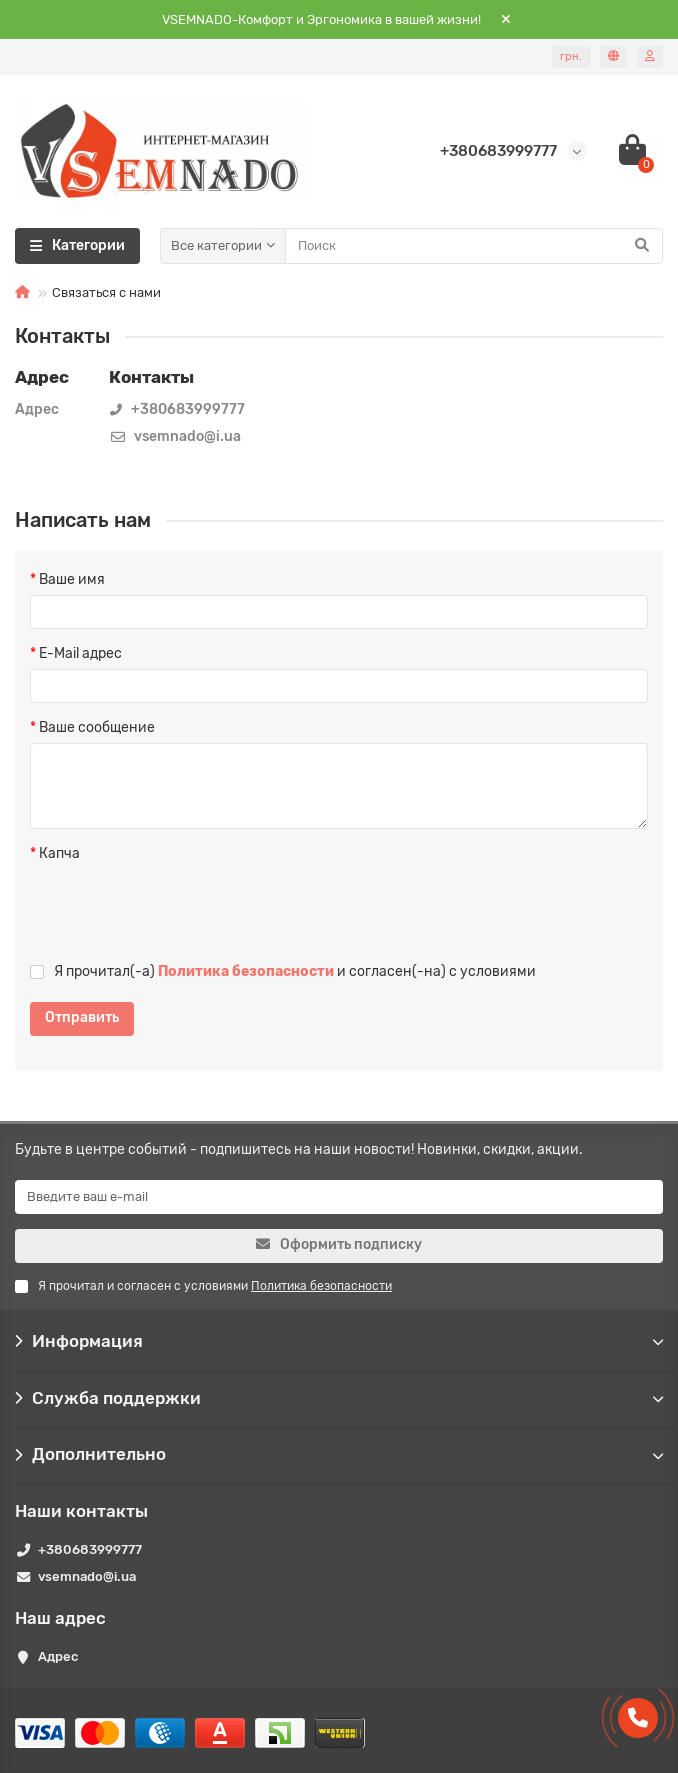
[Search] (474, 246)
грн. (571, 56)
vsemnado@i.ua (87, 1576)
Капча (59, 853)
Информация (339, 1341)
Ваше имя (72, 579)
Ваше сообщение (97, 727)
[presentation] (159, 907)
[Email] (339, 1197)
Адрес (58, 1656)
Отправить (82, 1017)
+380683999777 (90, 1549)
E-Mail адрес (80, 653)
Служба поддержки (339, 1398)
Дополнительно (339, 1454)
